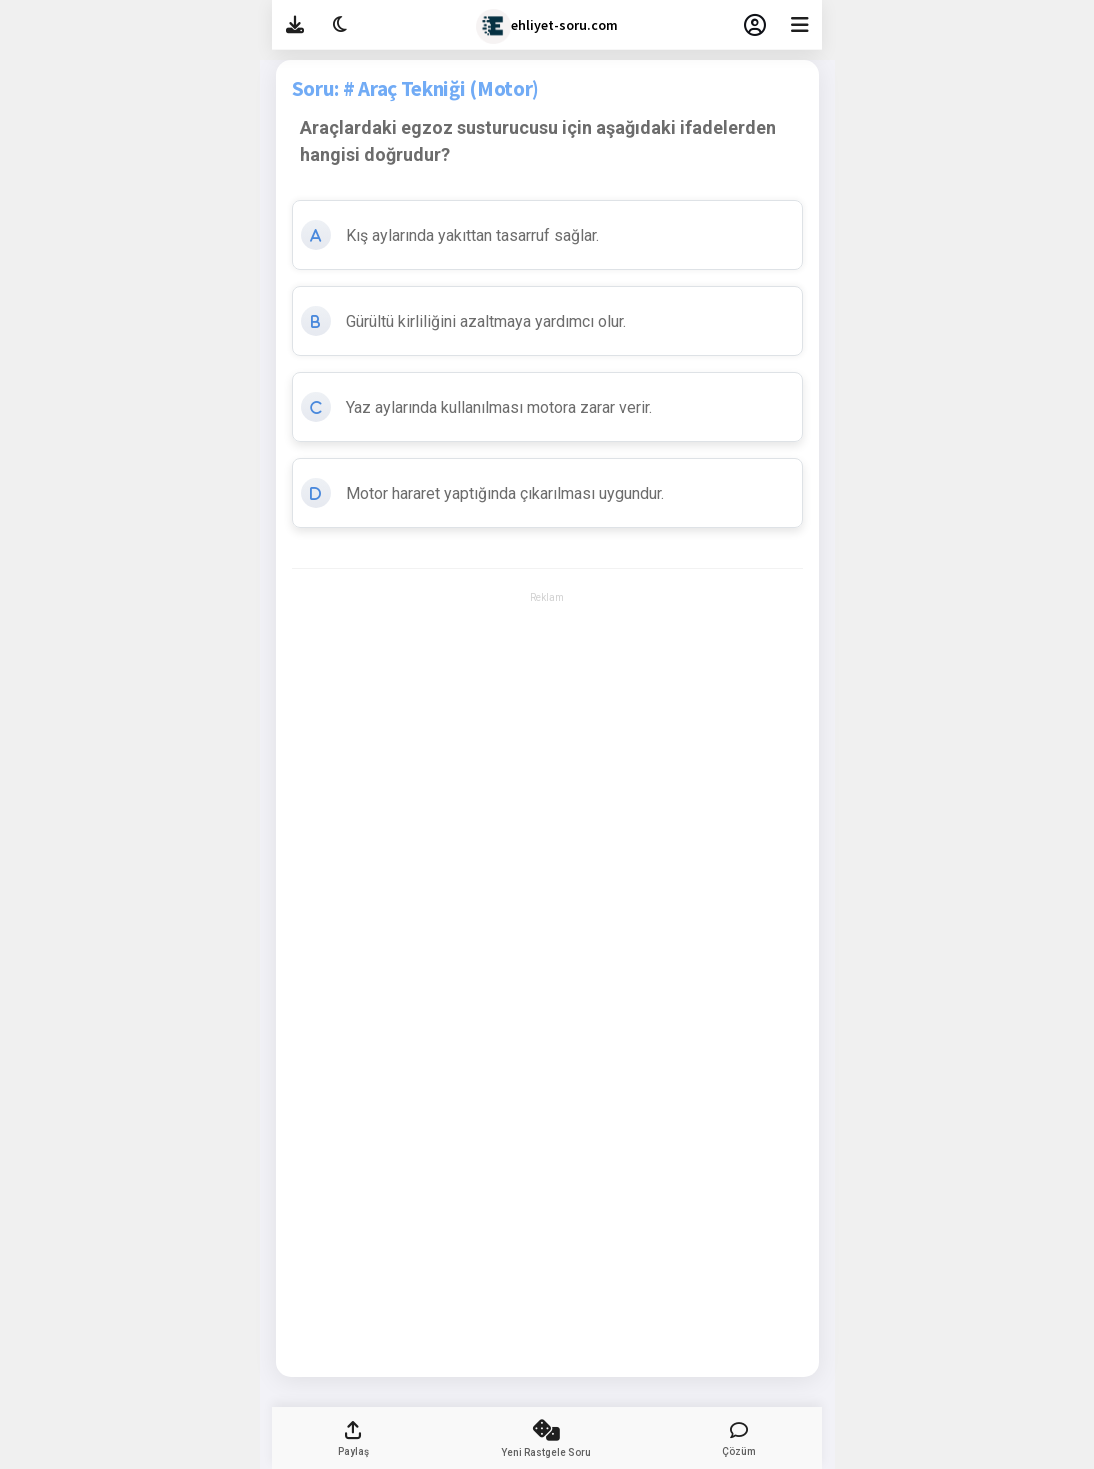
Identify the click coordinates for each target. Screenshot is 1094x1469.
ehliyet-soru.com (547, 26)
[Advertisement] (547, 664)
